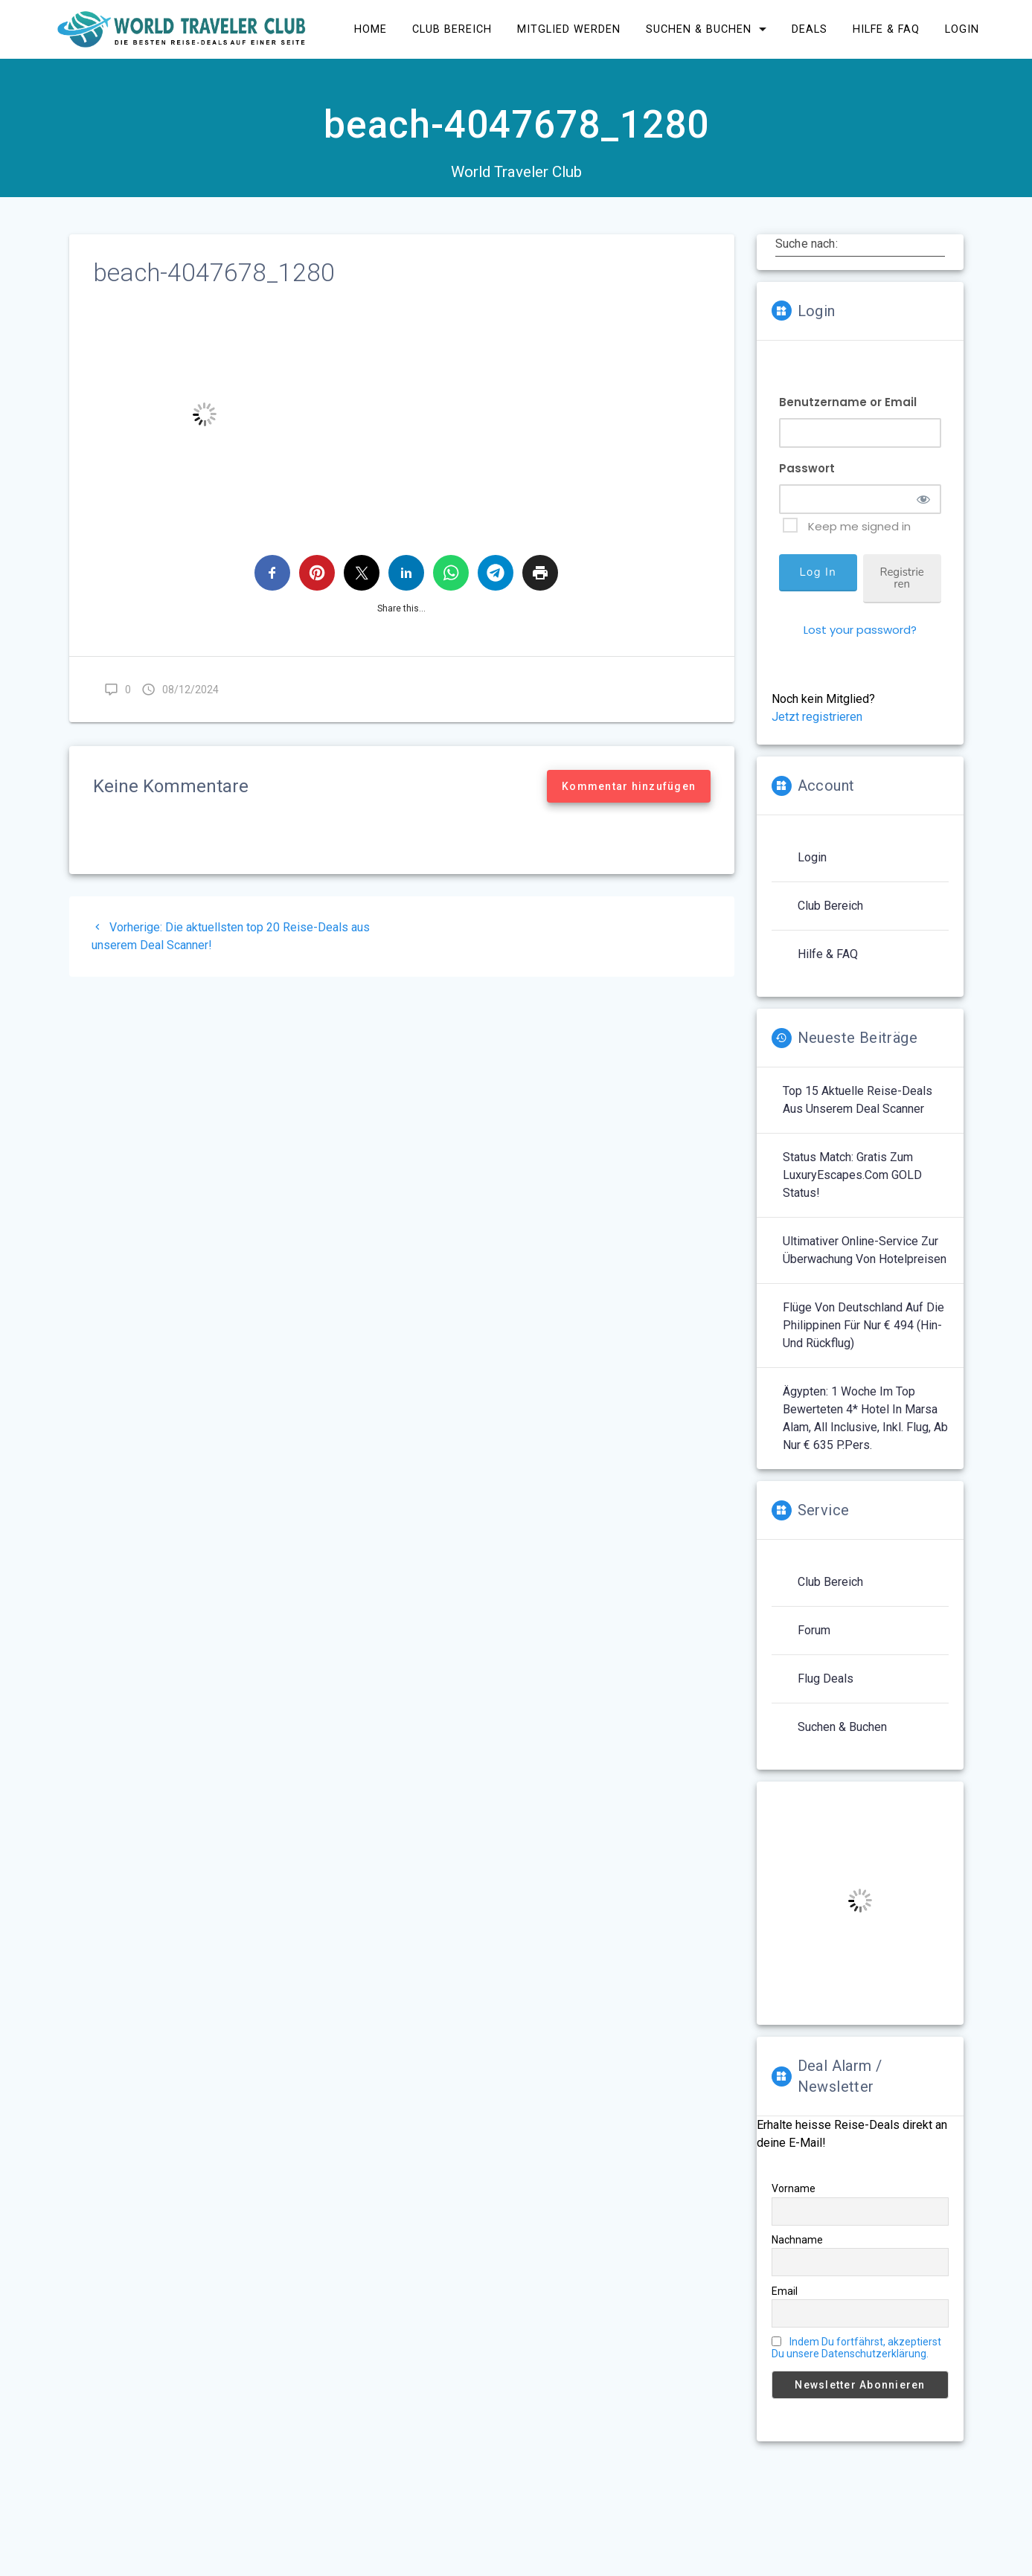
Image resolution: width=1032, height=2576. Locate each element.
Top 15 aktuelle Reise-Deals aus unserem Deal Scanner (857, 1106)
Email (785, 2298)
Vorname (793, 2195)
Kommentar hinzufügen (629, 793)
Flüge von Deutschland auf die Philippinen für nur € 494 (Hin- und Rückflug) (863, 1332)
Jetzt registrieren (817, 723)
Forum (814, 1637)
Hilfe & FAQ (828, 961)
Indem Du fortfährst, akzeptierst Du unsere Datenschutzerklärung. (856, 2354)
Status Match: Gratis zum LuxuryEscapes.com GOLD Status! (852, 1182)
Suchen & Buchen (842, 1734)
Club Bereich (830, 912)
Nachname (797, 2246)
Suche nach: (806, 250)
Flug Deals (825, 1685)
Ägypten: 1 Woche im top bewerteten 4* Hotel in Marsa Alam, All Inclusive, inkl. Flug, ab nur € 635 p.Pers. (865, 1425)
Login (812, 864)
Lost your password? (860, 636)
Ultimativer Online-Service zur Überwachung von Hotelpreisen (864, 1257)
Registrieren (902, 584)
